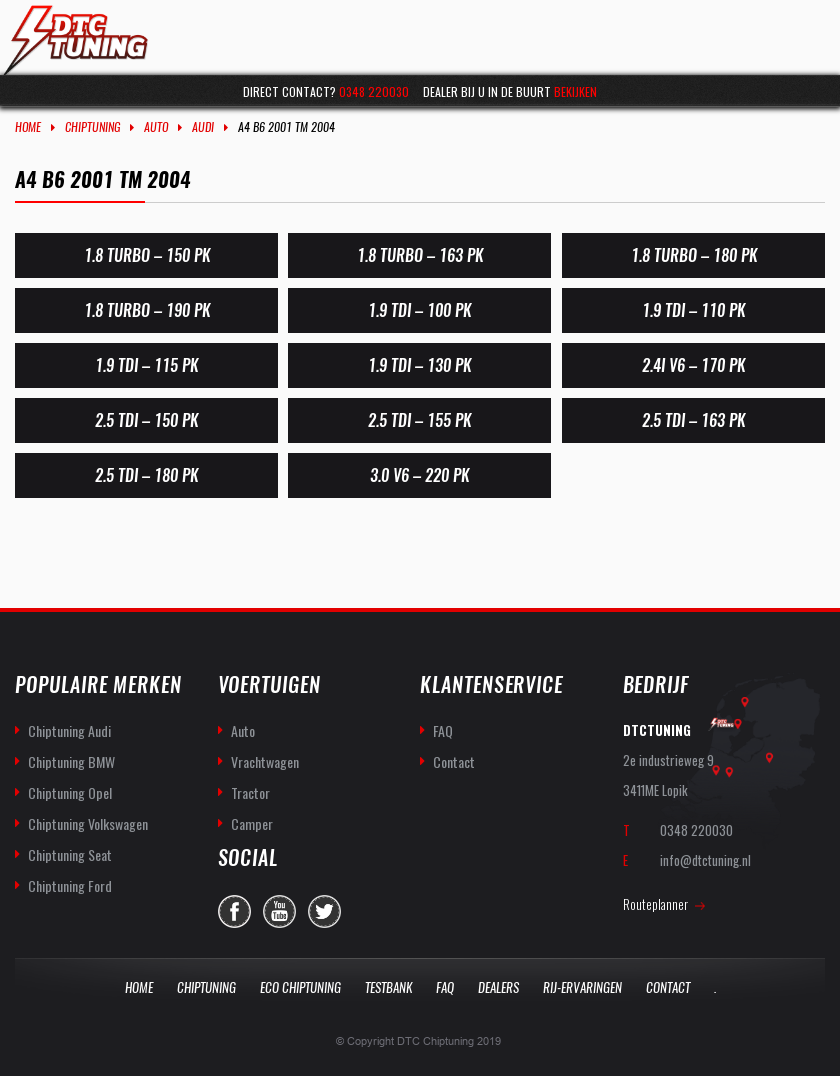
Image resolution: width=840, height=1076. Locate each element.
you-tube (279, 911)
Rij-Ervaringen (582, 987)
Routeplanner (655, 904)
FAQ (443, 730)
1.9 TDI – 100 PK (419, 310)
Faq (445, 987)
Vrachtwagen (265, 761)
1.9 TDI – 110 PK (693, 310)
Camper (252, 823)
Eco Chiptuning (300, 987)
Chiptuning (92, 127)
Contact (454, 761)
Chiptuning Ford (70, 885)
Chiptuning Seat (70, 854)
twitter (324, 911)
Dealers (498, 987)
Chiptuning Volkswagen (88, 823)
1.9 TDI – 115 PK (146, 365)
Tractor (250, 792)
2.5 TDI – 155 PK (419, 420)
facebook (234, 911)
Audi (203, 127)
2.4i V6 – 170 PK (693, 365)
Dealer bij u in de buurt (510, 91)
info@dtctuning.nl (705, 860)
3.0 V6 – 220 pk (419, 475)
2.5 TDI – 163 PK (693, 420)
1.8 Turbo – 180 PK (693, 255)
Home (28, 127)
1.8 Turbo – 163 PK (420, 255)
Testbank (388, 987)
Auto (156, 127)
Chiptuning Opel (70, 792)
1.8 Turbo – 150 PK (147, 255)
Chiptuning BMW (71, 761)
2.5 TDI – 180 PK (146, 475)
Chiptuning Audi (69, 730)
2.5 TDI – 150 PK (146, 420)
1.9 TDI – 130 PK (419, 365)
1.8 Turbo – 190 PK (147, 310)
